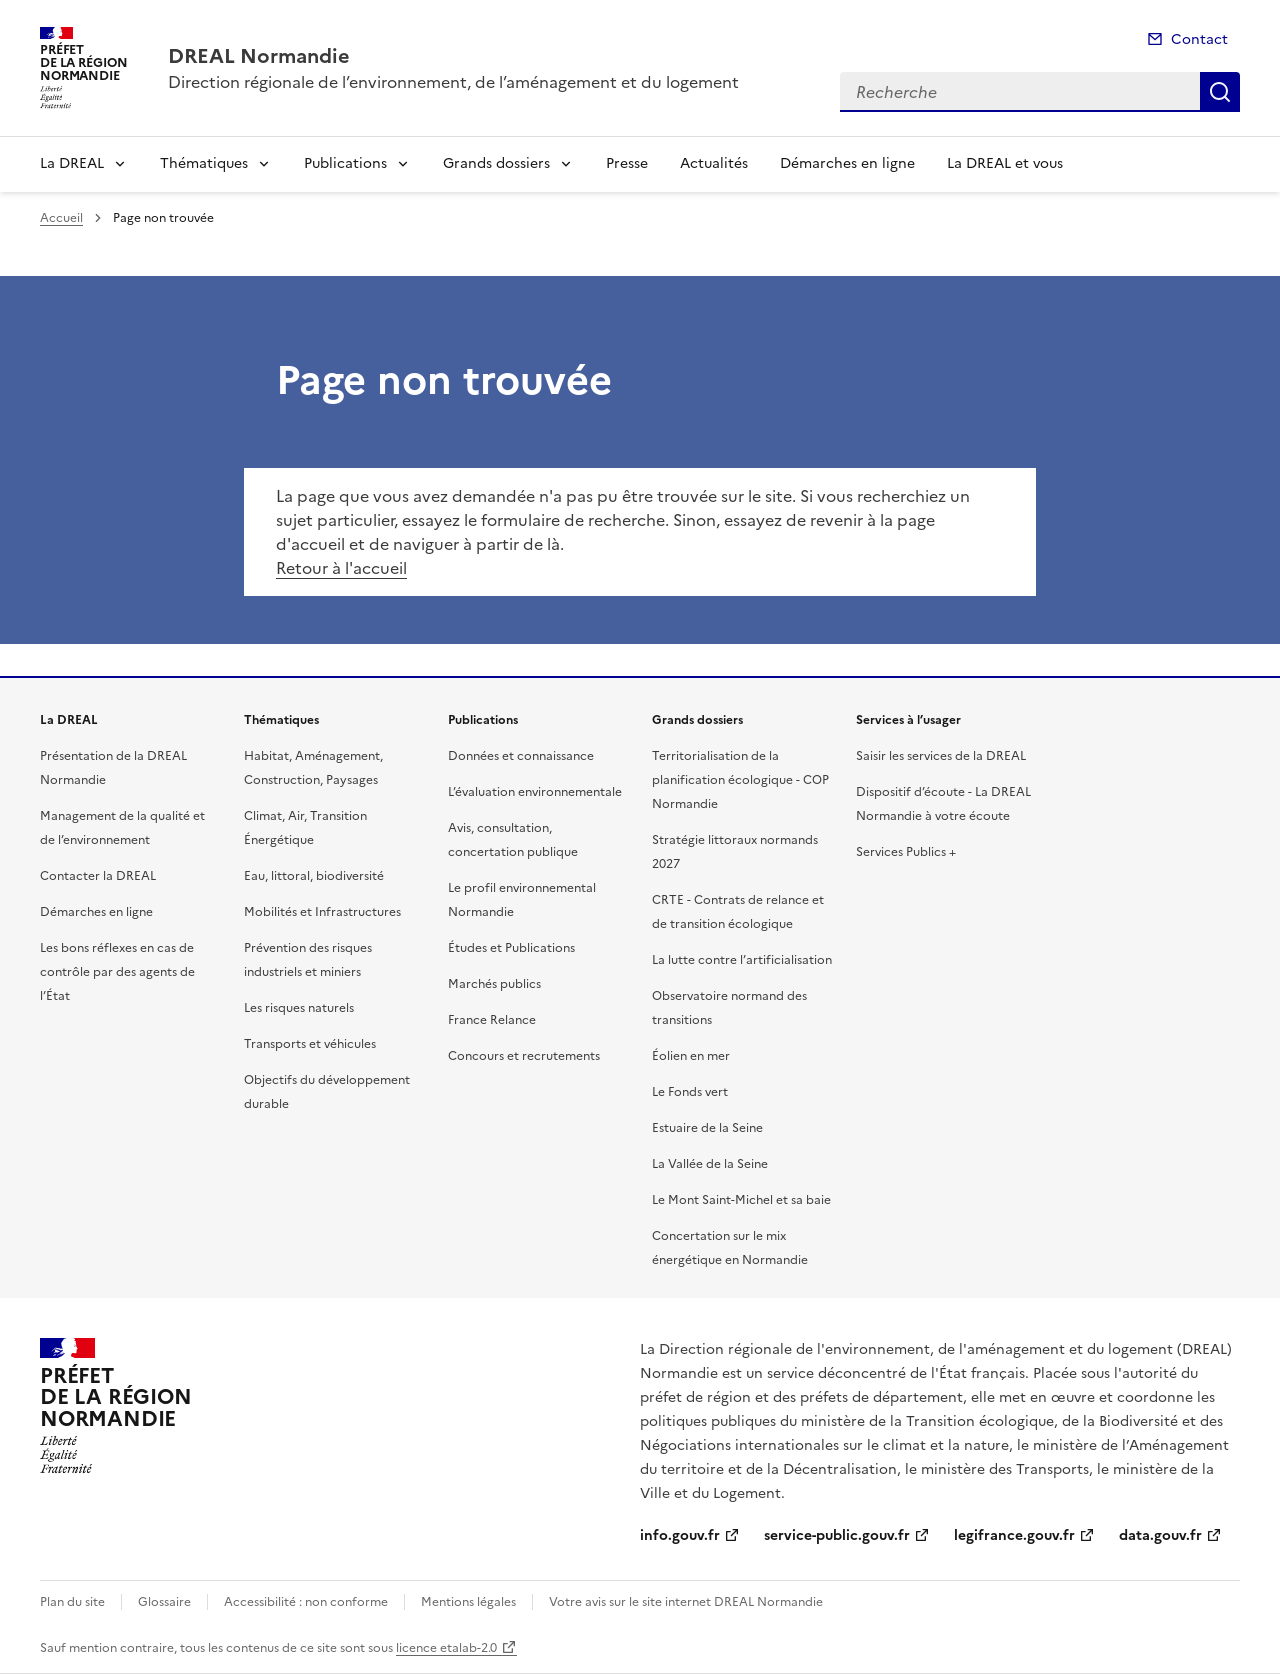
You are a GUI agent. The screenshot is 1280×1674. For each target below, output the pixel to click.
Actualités (714, 163)
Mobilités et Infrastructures (322, 912)
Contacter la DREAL (98, 876)
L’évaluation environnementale (535, 792)
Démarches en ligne (847, 163)
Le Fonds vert (690, 1092)
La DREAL (72, 163)
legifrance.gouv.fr (1014, 1535)
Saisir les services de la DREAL (941, 756)
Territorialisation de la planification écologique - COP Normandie (740, 780)
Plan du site (72, 1602)
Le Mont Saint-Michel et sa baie (741, 1200)
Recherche (1220, 92)
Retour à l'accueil (341, 568)
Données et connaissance (521, 756)
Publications (345, 163)
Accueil (61, 218)
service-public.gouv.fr (837, 1535)
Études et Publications (511, 948)
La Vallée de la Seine (710, 1164)
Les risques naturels (299, 1008)
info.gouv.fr (680, 1535)
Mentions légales (468, 1602)
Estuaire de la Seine (707, 1128)
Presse (627, 163)
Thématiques (204, 163)
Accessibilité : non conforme (306, 1602)
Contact (1199, 39)
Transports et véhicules (310, 1044)
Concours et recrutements (524, 1056)
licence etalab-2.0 (446, 1648)
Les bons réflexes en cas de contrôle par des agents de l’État (117, 972)
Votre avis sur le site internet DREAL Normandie (686, 1602)
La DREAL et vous (1005, 163)
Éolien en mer (691, 1056)
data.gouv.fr (1160, 1535)
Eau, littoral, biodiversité (314, 876)
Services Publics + (906, 852)
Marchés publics (494, 984)
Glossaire (164, 1602)
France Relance (492, 1020)
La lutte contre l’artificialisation (742, 960)
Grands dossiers (496, 163)
